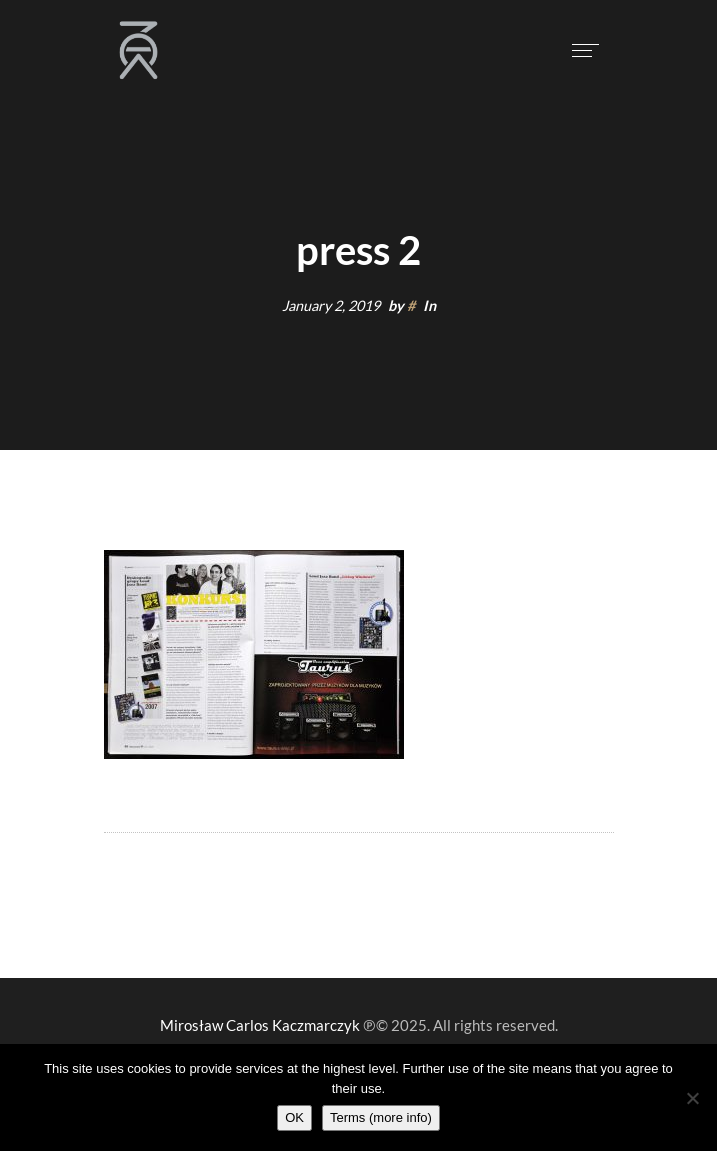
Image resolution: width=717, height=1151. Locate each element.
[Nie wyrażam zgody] (692, 1098)
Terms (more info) (381, 1117)
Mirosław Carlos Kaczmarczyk (260, 1025)
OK (294, 1117)
